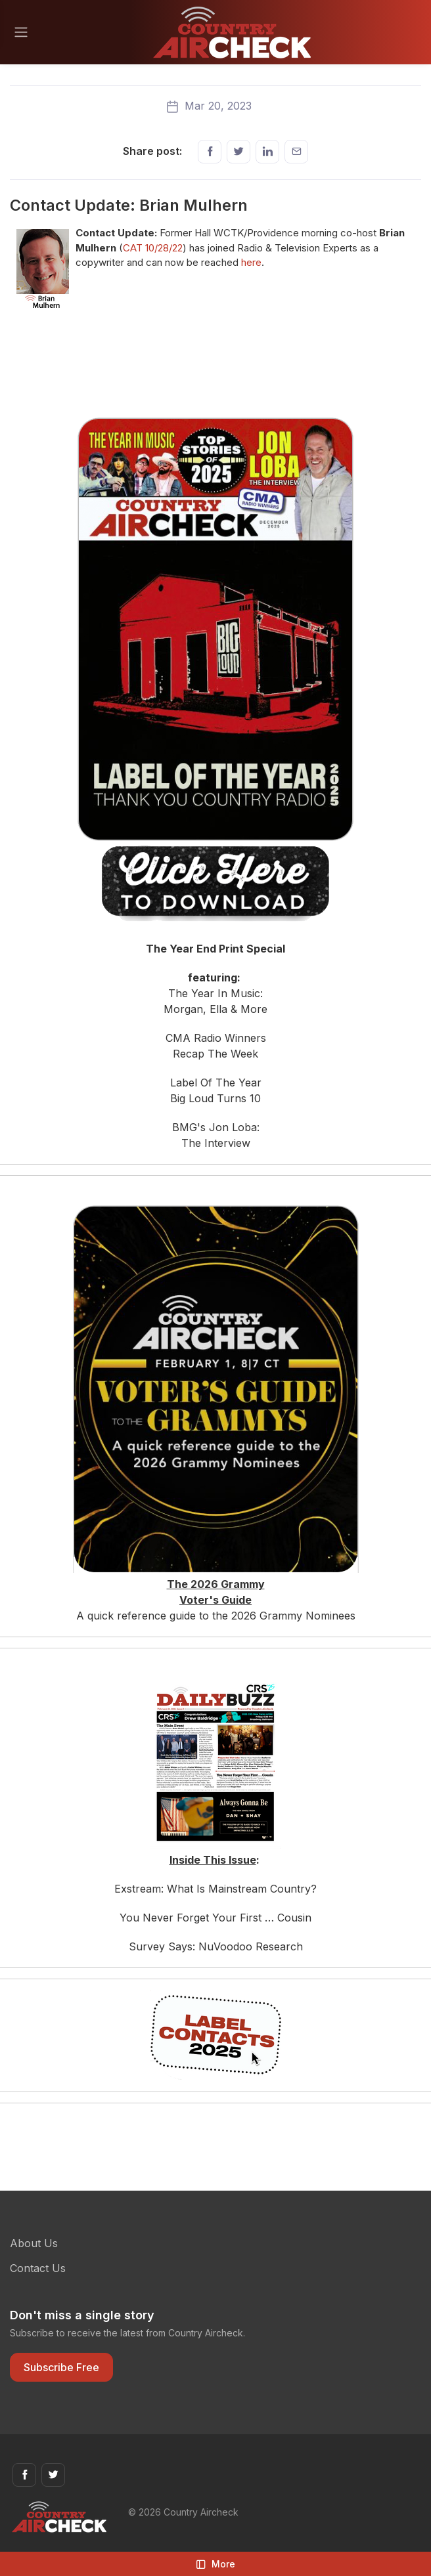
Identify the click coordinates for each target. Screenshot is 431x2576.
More (215, 2563)
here (251, 262)
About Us (34, 2243)
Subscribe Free (61, 2367)
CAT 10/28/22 (153, 248)
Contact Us (38, 2268)
